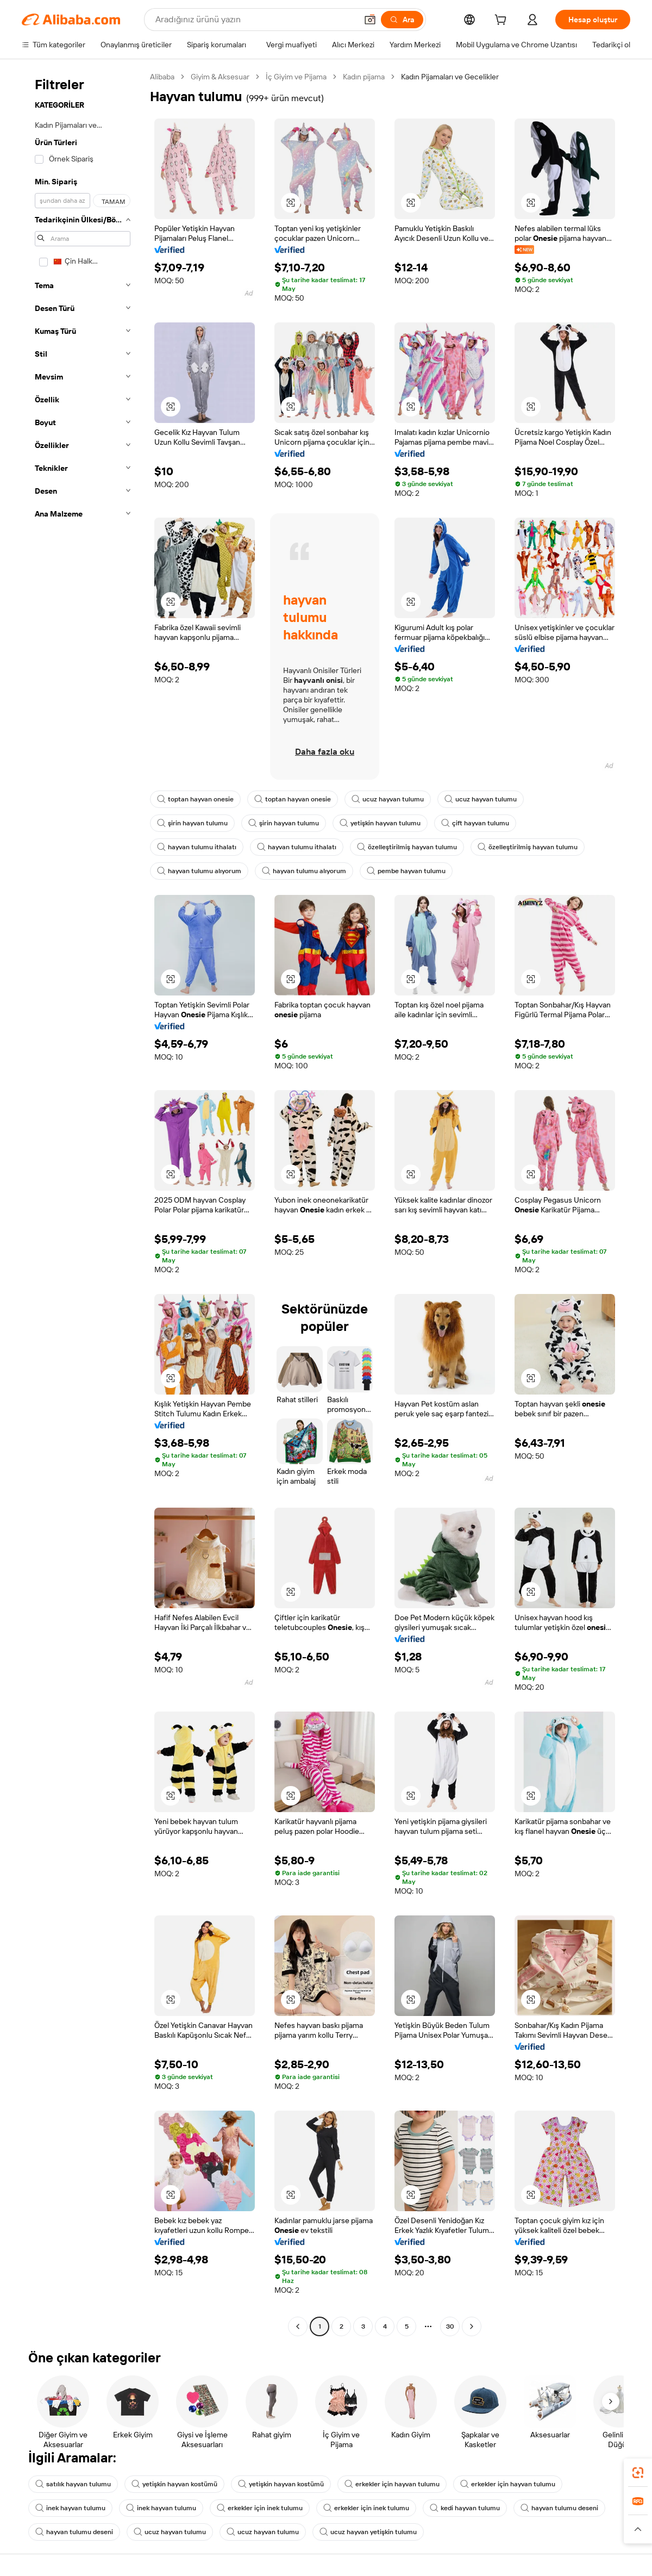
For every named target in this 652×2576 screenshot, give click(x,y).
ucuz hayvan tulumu (388, 799)
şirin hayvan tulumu (192, 823)
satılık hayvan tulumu (73, 2484)
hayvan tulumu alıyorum (199, 871)
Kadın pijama (364, 76)
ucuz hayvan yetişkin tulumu (368, 2532)
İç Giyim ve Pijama (296, 76)
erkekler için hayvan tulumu (392, 2484)
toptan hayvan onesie (195, 799)
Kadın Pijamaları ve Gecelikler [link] (450, 76)
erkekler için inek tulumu (260, 2508)
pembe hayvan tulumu (406, 871)
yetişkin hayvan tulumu (380, 823)
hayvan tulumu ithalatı (196, 847)
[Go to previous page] (298, 2326)
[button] (370, 19)
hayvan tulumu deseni (559, 2508)
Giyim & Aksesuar (220, 76)
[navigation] (82, 1203)
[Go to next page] (471, 2326)
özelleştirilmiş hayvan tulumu (407, 847)
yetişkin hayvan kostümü (174, 2484)
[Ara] (402, 19)
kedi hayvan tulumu (465, 2508)
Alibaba (162, 76)
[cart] (502, 21)
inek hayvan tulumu (70, 2508)
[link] (638, 2473)
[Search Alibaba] (255, 20)
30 (450, 2326)
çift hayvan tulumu (475, 823)
